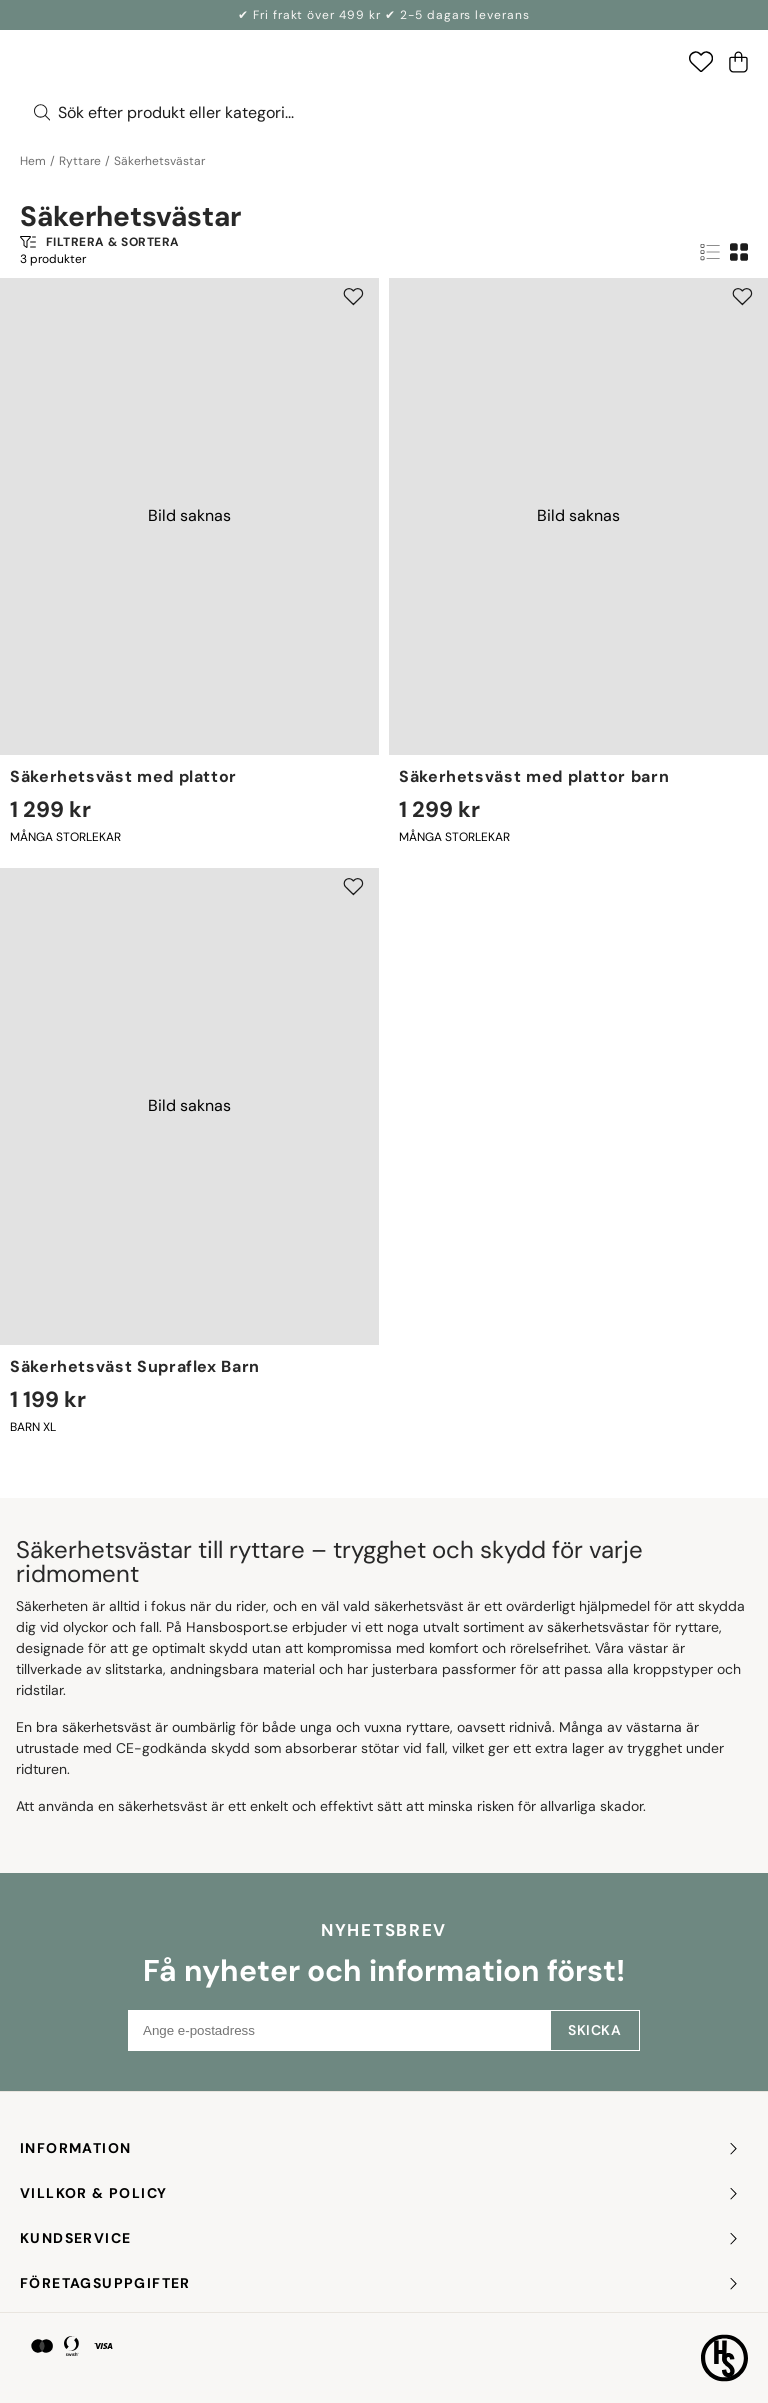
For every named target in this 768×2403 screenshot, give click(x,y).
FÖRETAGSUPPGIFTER (380, 2283)
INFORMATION (380, 2148)
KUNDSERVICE (380, 2238)
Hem (33, 161)
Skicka (594, 2030)
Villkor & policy (380, 2193)
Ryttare (80, 161)
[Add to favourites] (353, 296)
